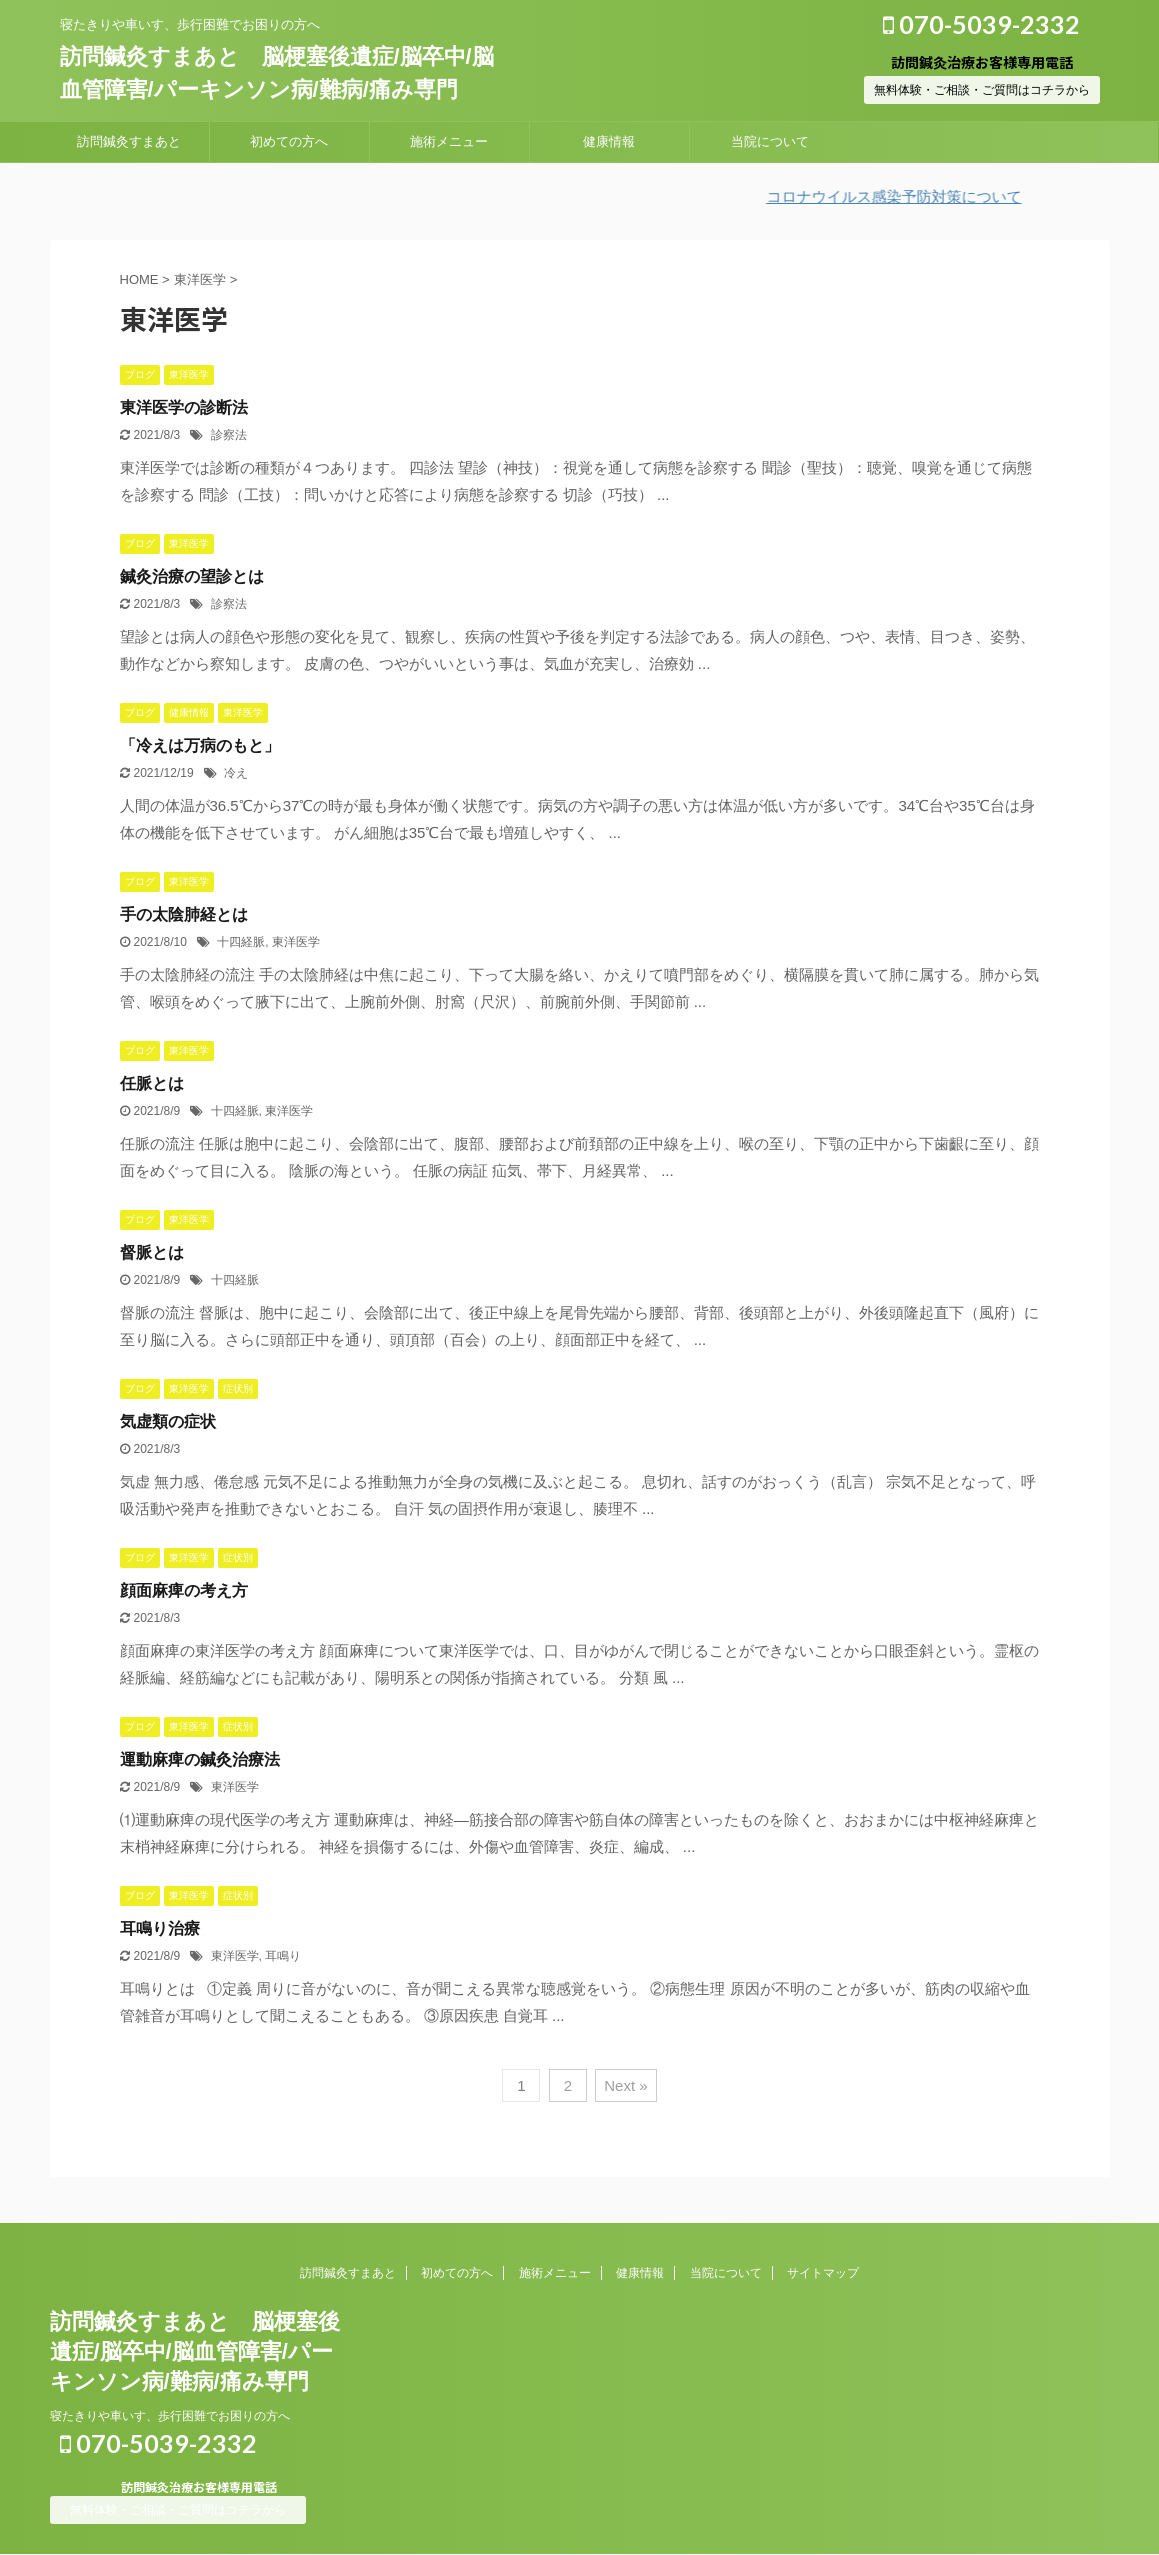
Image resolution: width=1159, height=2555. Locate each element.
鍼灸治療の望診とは (192, 576)
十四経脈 (241, 942)
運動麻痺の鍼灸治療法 (200, 1759)
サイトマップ (823, 2273)
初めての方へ (289, 141)
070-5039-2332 (981, 24)
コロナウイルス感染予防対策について (909, 196)
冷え (236, 773)
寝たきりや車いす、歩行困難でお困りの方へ (170, 2416)
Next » (625, 2085)
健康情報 (609, 141)
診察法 (229, 435)
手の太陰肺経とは (184, 914)
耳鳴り (283, 1956)
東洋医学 (296, 942)
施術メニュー (449, 141)
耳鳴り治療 (160, 1928)
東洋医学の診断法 (184, 407)
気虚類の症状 (168, 1421)
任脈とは (152, 1083)
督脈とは (152, 1252)
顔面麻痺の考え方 (184, 1590)
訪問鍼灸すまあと (129, 141)
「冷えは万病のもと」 (200, 745)
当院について (770, 141)
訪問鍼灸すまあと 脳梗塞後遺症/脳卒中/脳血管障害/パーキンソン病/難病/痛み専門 (195, 2351)
